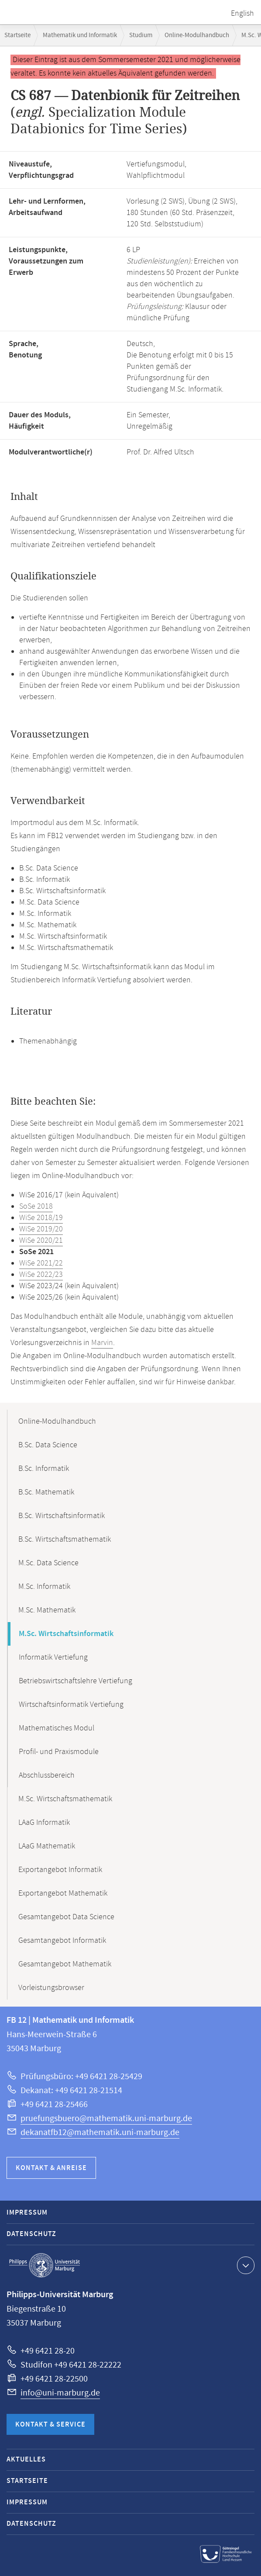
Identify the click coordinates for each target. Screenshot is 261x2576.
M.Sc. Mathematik (47, 1610)
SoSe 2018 (36, 1206)
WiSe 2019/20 (41, 1229)
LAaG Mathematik (46, 1846)
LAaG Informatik (44, 1822)
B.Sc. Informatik (43, 1468)
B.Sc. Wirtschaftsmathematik (64, 1539)
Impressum (27, 2212)
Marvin (102, 1343)
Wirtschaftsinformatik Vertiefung (71, 1704)
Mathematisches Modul (56, 1728)
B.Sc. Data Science (47, 1445)
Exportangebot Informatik (60, 1870)
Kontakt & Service (50, 2424)
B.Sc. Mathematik (46, 1492)
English (242, 13)
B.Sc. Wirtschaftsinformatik (61, 1516)
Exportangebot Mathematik (62, 1893)
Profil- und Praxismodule (59, 1752)
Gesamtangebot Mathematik (64, 1964)
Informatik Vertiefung (53, 1657)
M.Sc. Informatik (44, 1586)
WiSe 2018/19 (41, 1218)
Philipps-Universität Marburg (44, 2265)
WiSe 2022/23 (41, 1274)
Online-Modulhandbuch (197, 35)
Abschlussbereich (47, 1775)
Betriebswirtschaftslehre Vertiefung (75, 1681)
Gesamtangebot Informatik (62, 1940)
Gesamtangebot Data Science (66, 1917)
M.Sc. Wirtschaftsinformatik (66, 1634)
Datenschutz (31, 2234)
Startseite (17, 35)
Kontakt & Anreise (51, 2168)
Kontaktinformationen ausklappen (244, 2265)
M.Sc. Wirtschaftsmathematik (65, 1799)
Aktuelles (26, 2459)
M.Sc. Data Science (48, 1563)
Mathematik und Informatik (80, 35)
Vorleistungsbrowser (51, 1988)
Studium (140, 35)
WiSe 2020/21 (41, 1240)
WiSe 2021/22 (41, 1263)
